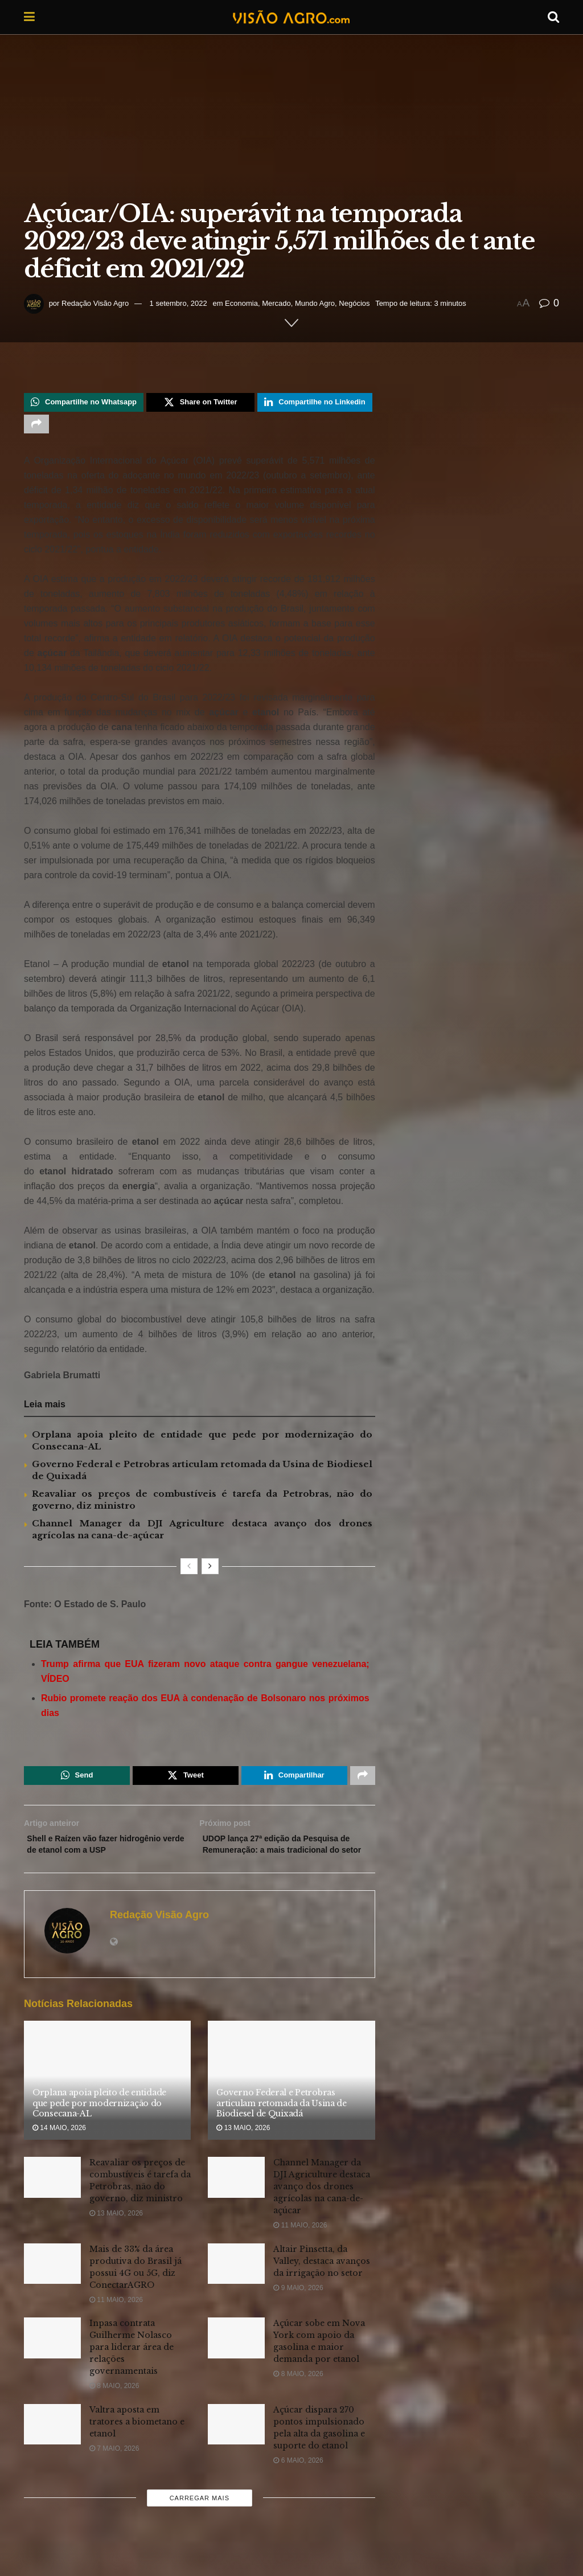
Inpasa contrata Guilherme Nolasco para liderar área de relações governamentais (131, 2374)
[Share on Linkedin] (314, 404)
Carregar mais (199, 2524)
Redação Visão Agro (95, 303)
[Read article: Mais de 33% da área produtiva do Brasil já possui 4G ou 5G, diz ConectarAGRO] (52, 2290)
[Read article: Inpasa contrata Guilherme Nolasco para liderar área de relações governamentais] (52, 2364)
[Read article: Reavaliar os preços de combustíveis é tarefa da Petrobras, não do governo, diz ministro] (52, 2204)
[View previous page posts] (189, 1572)
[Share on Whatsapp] (83, 404)
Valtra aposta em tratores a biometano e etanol (136, 2448)
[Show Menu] (29, 17)
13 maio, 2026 (243, 2155)
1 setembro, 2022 (178, 303)
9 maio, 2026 (298, 2315)
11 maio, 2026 (300, 2252)
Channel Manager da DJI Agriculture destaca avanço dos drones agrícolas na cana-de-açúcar (321, 2213)
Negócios (354, 303)
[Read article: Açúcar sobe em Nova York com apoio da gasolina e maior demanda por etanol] (236, 2364)
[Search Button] (553, 17)
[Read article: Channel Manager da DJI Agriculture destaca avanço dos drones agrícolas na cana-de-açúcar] (236, 2204)
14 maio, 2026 (59, 2155)
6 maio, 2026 (298, 2487)
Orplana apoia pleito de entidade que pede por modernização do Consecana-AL (99, 2130)
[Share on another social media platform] (36, 428)
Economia (241, 303)
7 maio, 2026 (114, 2475)
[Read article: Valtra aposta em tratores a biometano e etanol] (52, 2451)
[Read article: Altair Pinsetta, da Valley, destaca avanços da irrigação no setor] (236, 2290)
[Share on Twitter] (200, 404)
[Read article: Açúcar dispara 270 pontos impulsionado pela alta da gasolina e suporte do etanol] (236, 2451)
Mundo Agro (315, 303)
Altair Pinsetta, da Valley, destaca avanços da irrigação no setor (321, 2288)
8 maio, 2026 (114, 2413)
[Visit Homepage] (291, 17)
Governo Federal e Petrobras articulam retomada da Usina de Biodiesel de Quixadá (281, 2130)
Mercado (276, 303)
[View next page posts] (210, 1572)
